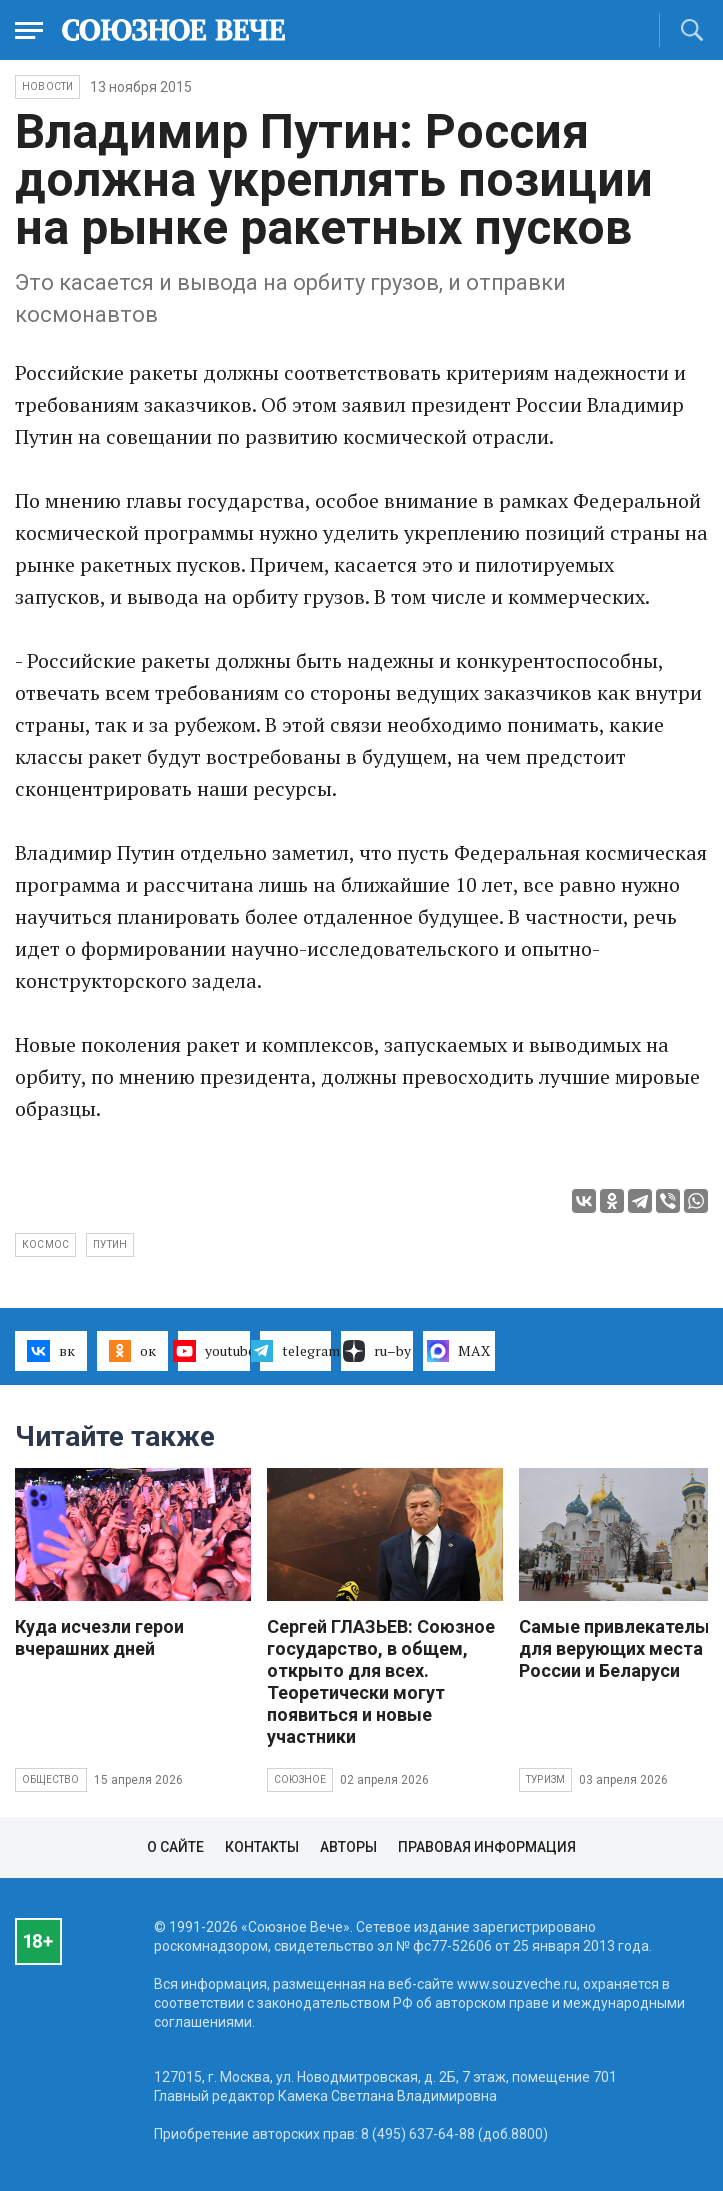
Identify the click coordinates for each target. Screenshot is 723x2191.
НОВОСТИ (47, 86)
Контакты (262, 1847)
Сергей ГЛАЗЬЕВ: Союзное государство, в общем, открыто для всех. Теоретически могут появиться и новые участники (381, 1681)
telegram (296, 1351)
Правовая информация (487, 1847)
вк (50, 1351)
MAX (458, 1351)
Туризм (545, 1779)
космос (45, 1244)
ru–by (377, 1351)
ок (132, 1351)
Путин (110, 1244)
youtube (214, 1351)
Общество (51, 1779)
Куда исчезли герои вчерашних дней (99, 1637)
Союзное (300, 1779)
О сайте (175, 1847)
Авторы (348, 1847)
